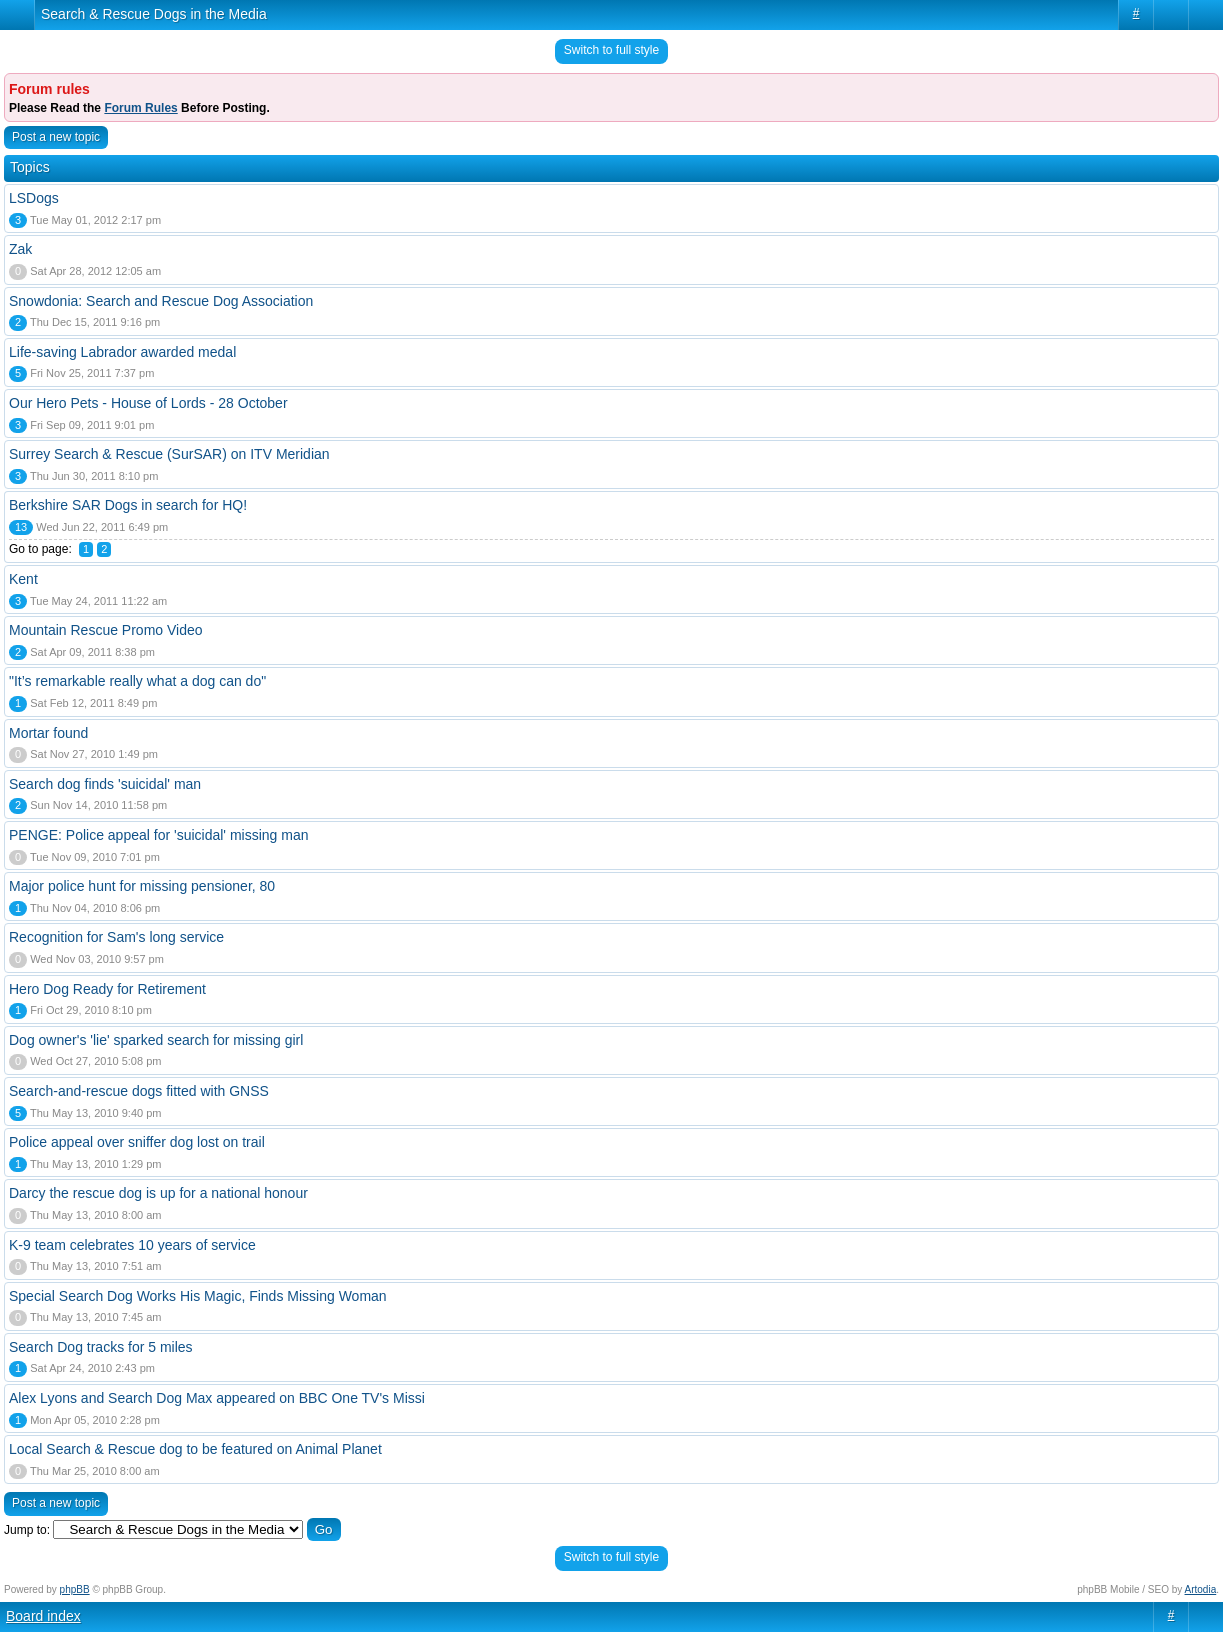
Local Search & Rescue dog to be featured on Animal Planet (195, 1449)
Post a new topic (56, 137)
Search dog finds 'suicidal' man (105, 784)
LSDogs (34, 198)
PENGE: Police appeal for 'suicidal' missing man (158, 835)
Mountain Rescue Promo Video (106, 630)
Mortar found (48, 733)
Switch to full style (611, 50)
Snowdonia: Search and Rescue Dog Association (161, 301)
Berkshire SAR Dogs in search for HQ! (128, 505)
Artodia (1201, 1589)
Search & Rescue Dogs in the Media (154, 14)
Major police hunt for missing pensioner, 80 (142, 886)
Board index (43, 1616)
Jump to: (27, 1530)
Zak (20, 249)
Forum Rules (140, 108)
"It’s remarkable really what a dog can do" (137, 681)
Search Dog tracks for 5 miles (101, 1347)
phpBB (75, 1589)
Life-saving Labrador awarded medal (122, 352)
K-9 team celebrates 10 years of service (132, 1245)
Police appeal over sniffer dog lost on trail (137, 1142)
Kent (23, 579)
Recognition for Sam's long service (116, 937)
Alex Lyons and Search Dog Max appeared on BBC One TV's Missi (217, 1398)
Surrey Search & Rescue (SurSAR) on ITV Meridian (169, 454)
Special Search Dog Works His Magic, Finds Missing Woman (198, 1296)
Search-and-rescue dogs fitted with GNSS (139, 1091)
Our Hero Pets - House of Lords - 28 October (148, 403)
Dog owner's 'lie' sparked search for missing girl (156, 1040)
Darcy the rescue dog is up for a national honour (158, 1193)
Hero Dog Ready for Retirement (107, 989)
